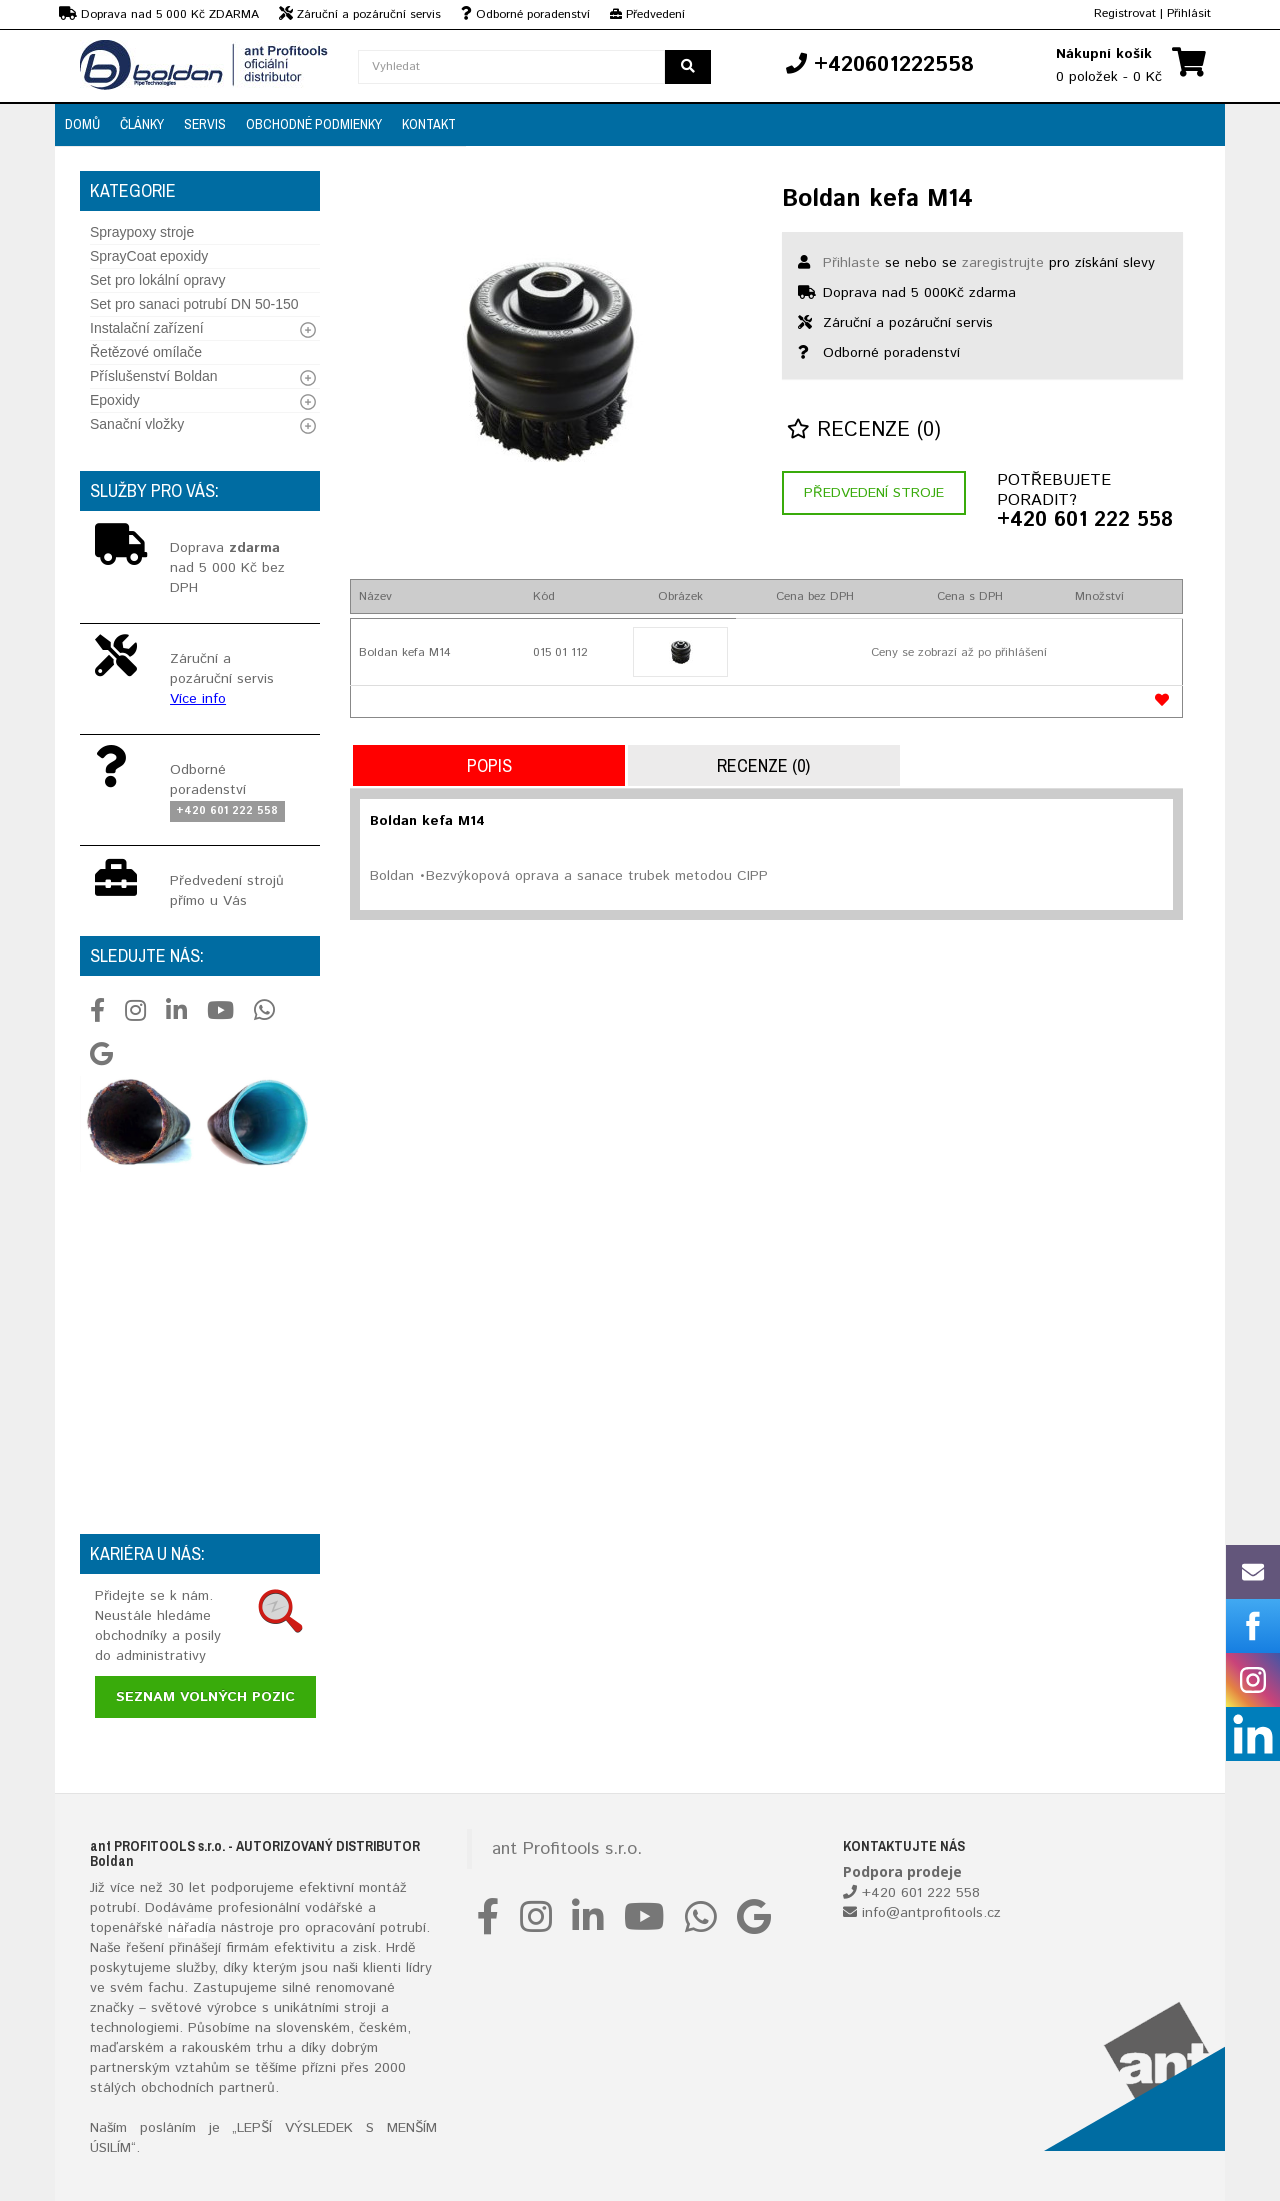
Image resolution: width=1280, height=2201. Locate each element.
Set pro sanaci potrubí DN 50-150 (194, 304)
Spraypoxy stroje (142, 232)
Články (142, 124)
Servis (205, 124)
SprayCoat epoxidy (149, 256)
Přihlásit (1189, 13)
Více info (198, 699)
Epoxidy (115, 400)
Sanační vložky (137, 424)
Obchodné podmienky (314, 124)
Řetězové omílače (146, 352)
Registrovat (1125, 13)
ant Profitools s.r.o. (567, 1849)
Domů (82, 124)
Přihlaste (851, 263)
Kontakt (429, 124)
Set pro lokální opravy (157, 280)
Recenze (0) (864, 430)
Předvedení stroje (874, 493)
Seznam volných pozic (205, 1697)
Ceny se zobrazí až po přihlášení (959, 652)
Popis (489, 765)
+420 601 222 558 (1085, 521)
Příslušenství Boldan (154, 376)
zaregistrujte (1003, 263)
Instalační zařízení (147, 328)
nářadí (188, 1928)
